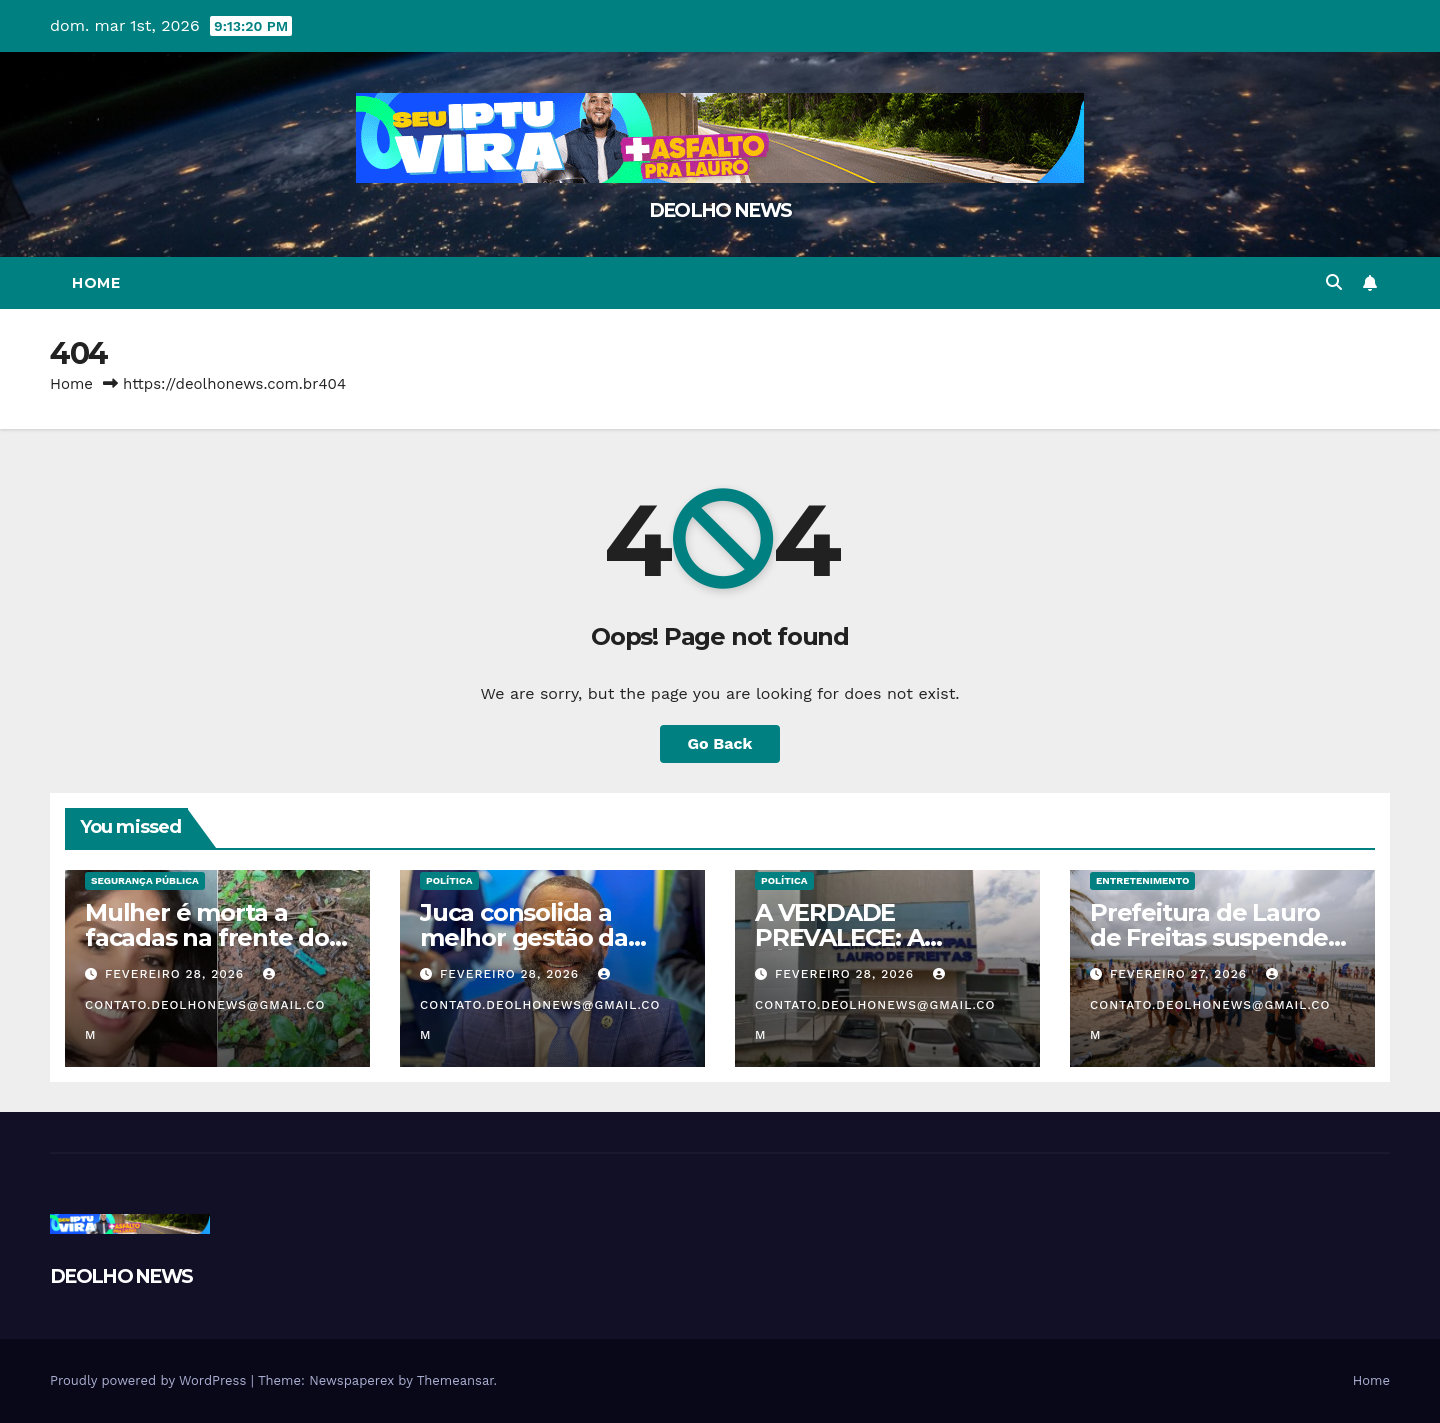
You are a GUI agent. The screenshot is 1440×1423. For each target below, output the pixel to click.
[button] (1334, 282)
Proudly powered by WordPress (150, 1380)
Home (96, 283)
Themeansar (455, 1380)
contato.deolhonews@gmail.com (205, 1005)
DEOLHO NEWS (720, 210)
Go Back (720, 743)
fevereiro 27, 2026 (1181, 974)
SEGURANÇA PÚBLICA (145, 880)
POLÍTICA (449, 880)
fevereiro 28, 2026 (177, 974)
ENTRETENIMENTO (1142, 880)
